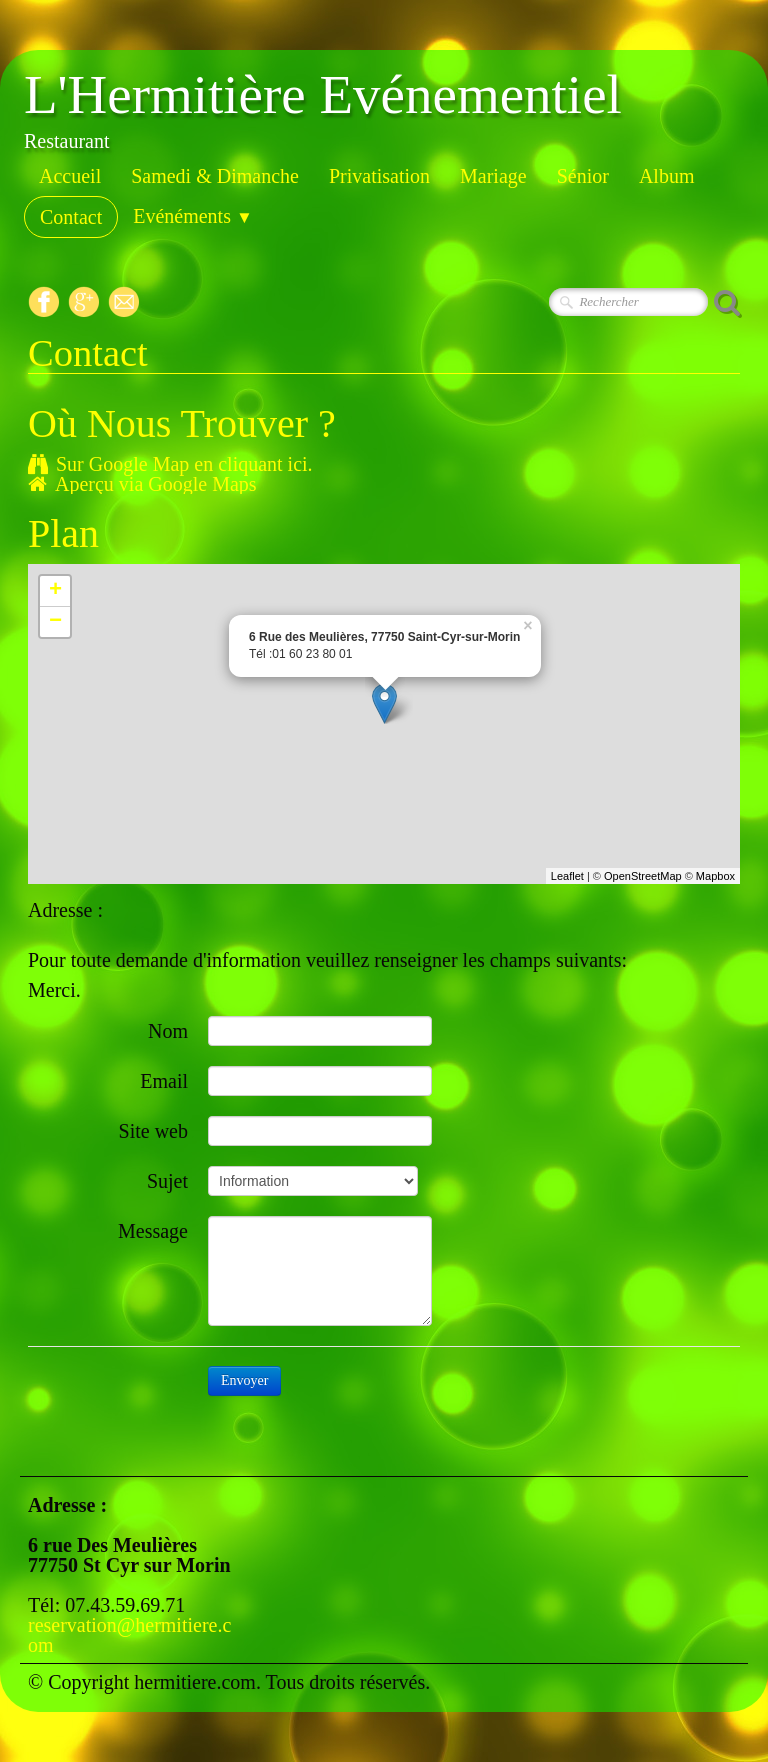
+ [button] (55, 591)
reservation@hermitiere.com (129, 1635)
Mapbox (715, 876)
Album (667, 176)
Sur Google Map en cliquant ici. (170, 464)
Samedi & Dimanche (215, 176)
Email (164, 1080)
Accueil (70, 176)
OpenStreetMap (643, 876)
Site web (153, 1130)
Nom (168, 1030)
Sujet (167, 1180)
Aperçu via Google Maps (142, 484)
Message (153, 1230)
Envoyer (244, 1380)
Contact (71, 217)
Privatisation (379, 176)
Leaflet (567, 876)
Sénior (583, 176)
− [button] (55, 622)
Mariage (493, 176)
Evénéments (193, 216)
